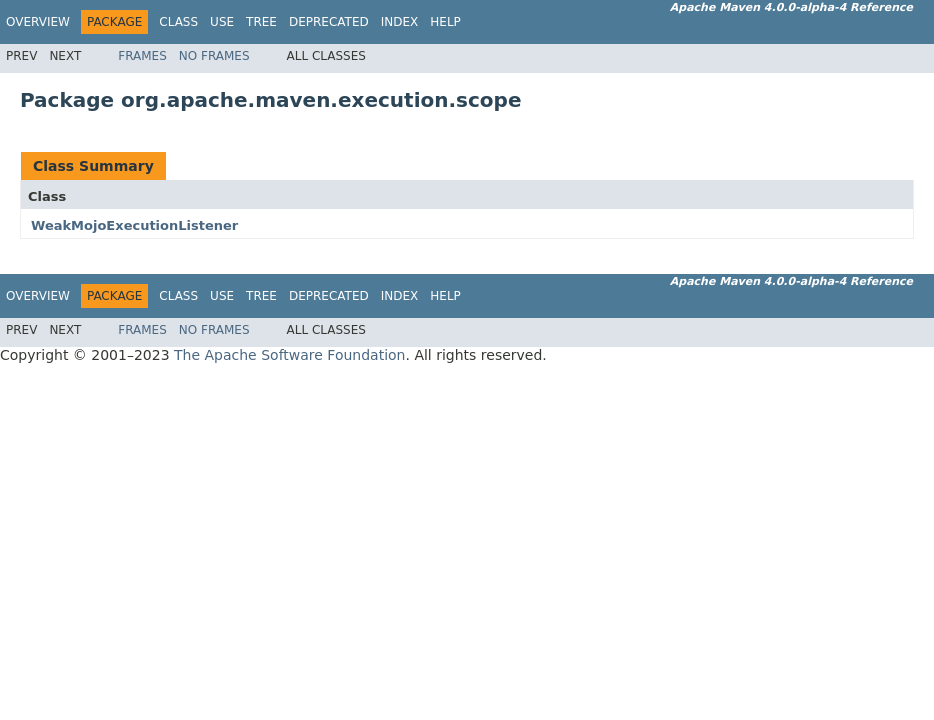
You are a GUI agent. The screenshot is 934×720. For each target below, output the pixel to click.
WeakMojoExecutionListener (134, 225)
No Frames (214, 56)
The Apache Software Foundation (289, 355)
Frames (142, 56)
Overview (38, 22)
